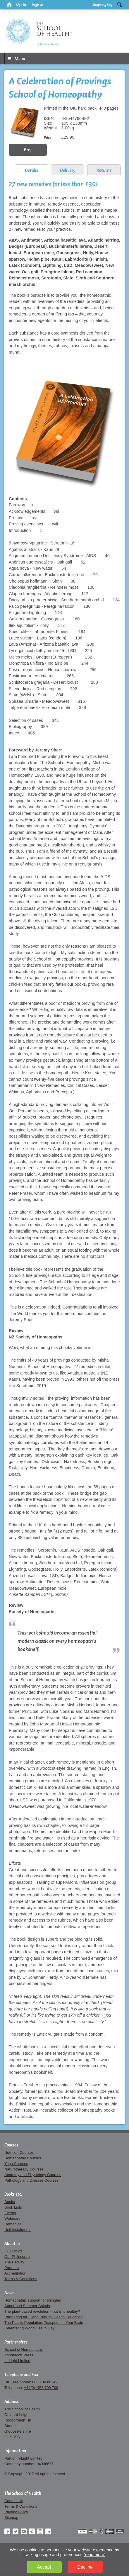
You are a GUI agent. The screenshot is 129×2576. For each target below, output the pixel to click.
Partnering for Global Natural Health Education (43, 2317)
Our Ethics (13, 2251)
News (9, 2293)
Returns (104, 170)
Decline (85, 2567)
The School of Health (22, 2493)
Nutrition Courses (19, 2152)
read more (94, 2554)
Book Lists (13, 2207)
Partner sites (15, 2342)
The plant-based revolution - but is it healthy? (42, 2311)
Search (119, 4)
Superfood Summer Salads (27, 2306)
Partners (11, 2268)
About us (12, 2243)
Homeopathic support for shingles (32, 2300)
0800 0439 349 (44, 2382)
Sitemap (11, 2517)
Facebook (7, 2531)
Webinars (12, 2218)
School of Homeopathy (23, 2349)
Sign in (21, 4)
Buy (28, 150)
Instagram (40, 2531)
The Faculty (14, 2262)
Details (31, 170)
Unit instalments (17, 2229)
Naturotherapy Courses (24, 2169)
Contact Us (13, 2501)
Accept (44, 2567)
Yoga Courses (16, 2163)
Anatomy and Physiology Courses (32, 2175)
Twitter (15, 2531)
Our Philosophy (17, 2256)
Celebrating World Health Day (29, 2328)
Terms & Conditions (20, 2279)
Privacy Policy (16, 2512)
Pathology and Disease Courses (31, 2180)
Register (38, 4)
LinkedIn (48, 2531)
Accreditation (15, 2273)
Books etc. (13, 2194)
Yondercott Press (18, 2355)
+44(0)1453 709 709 (41, 2387)
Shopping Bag (102, 4)
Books (9, 2202)
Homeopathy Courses (22, 2158)
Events (10, 2213)
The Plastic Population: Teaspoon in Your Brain (43, 2322)
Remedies (12, 2224)
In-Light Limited (17, 2360)
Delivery (67, 170)
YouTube (24, 2531)
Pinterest (32, 2531)
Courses (11, 2145)
